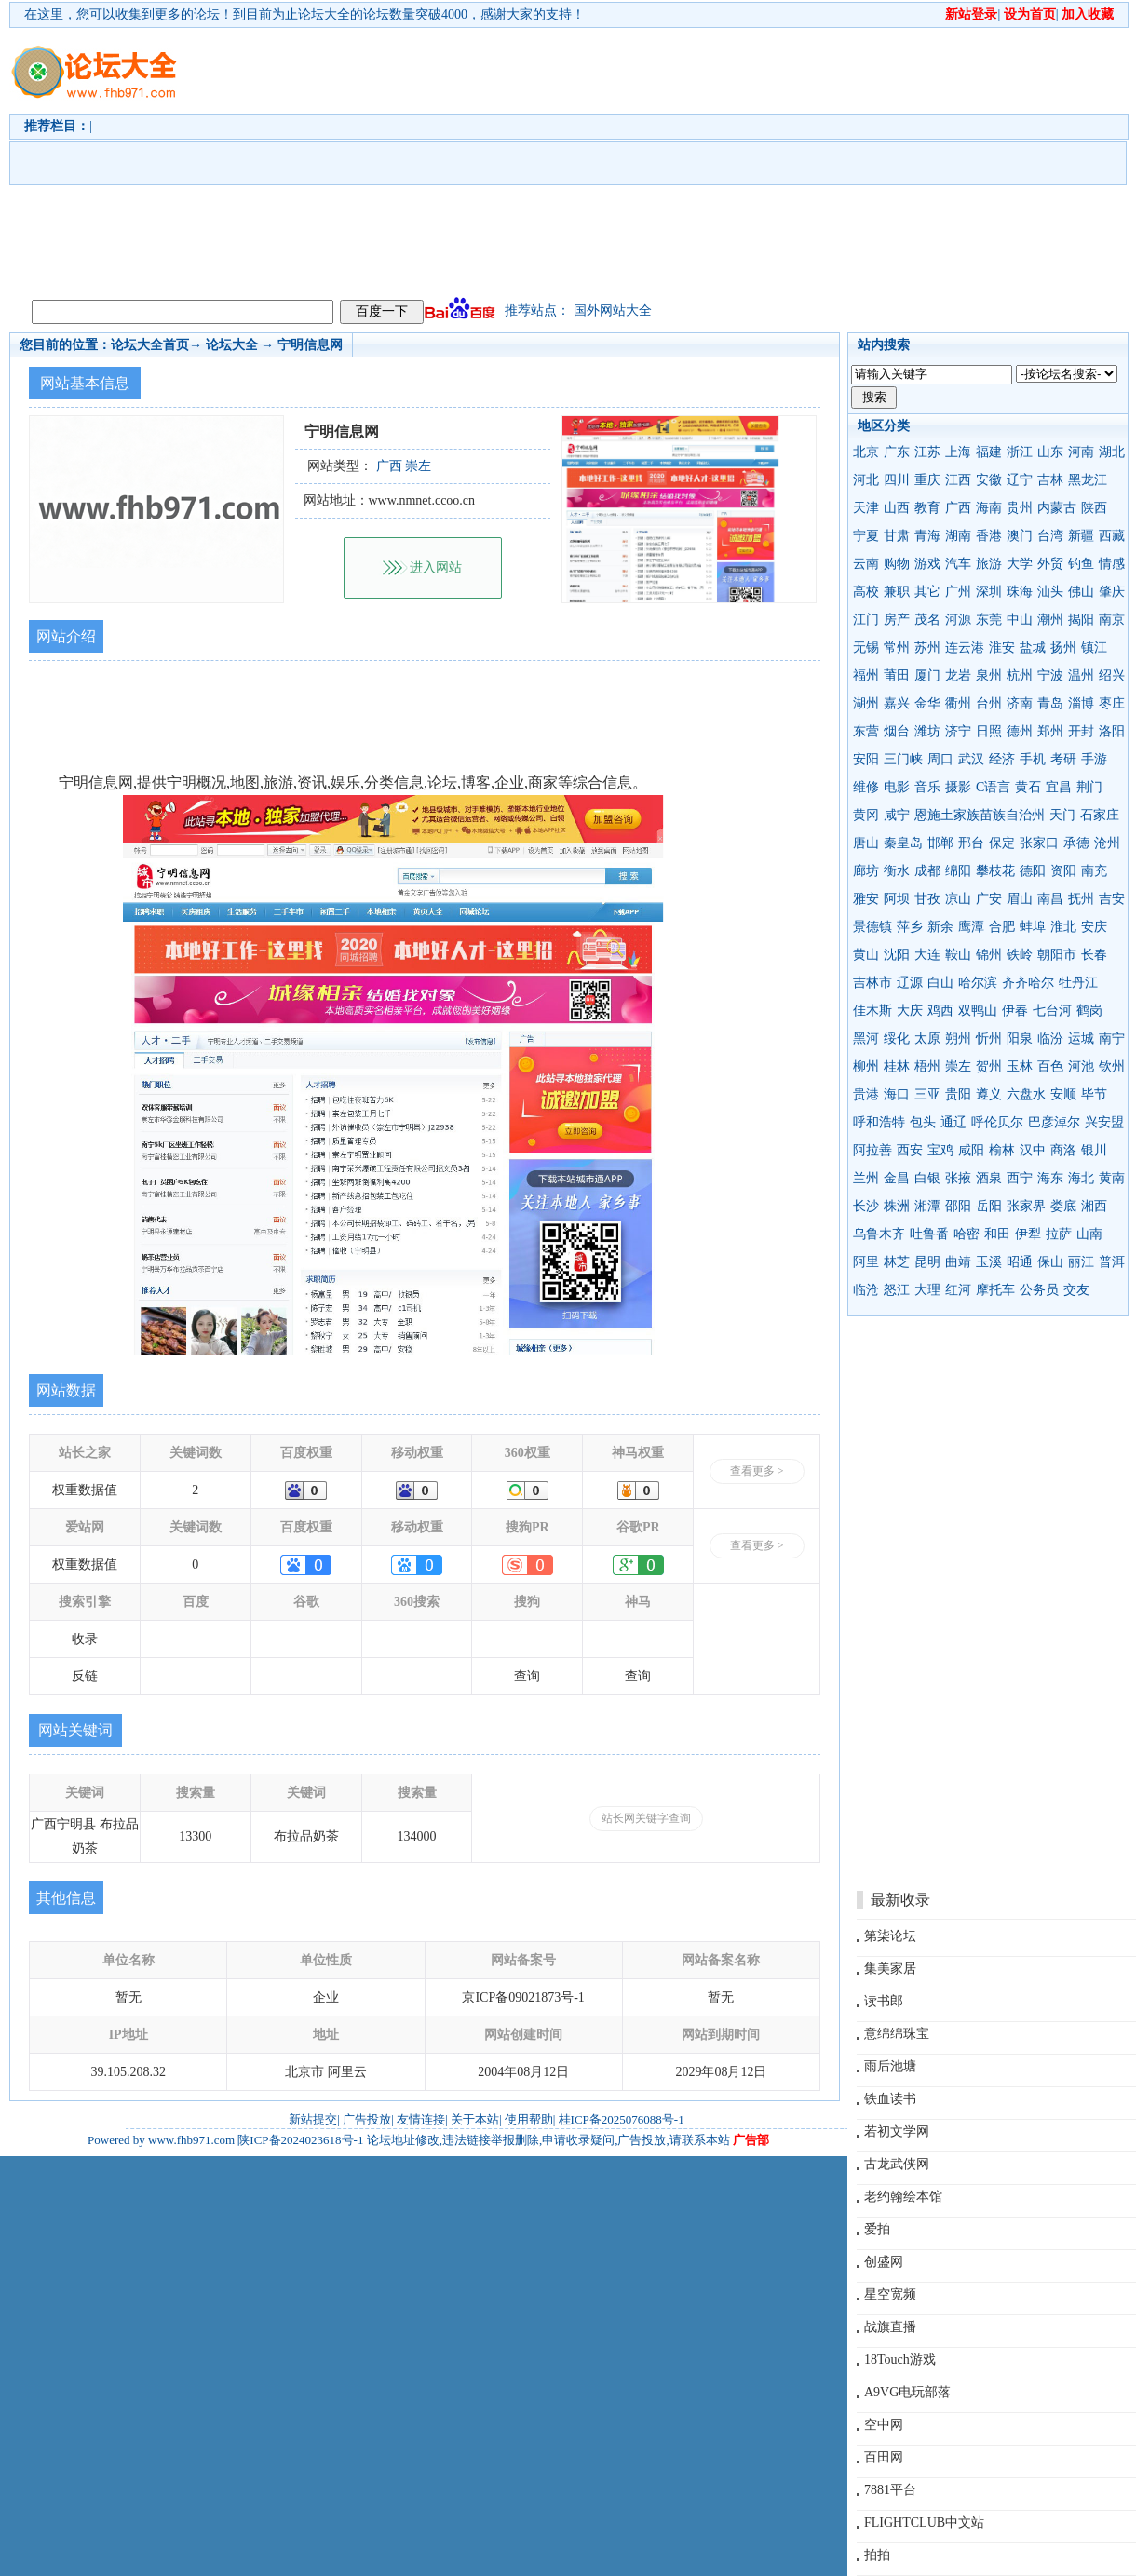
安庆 (1094, 927)
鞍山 (958, 955)
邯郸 (940, 843)
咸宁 (897, 815)
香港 (989, 536)
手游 (1094, 759)
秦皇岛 (903, 843)
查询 (527, 1676)
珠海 (1020, 592)
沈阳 (897, 955)
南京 (1112, 620)
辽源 (910, 983)
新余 (940, 927)
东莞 (989, 620)
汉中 (1033, 1150)
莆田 (897, 675)
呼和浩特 (879, 1122)
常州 (897, 647)
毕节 (1094, 1094)
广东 (897, 452)
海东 (1050, 1178)
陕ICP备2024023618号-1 (300, 2140)
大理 (927, 1290)
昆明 (927, 1262)
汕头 (1050, 592)
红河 (958, 1290)
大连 (927, 955)
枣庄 (1112, 703)
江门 (866, 620)
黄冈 (866, 815)
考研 (1063, 759)
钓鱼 (1081, 564)
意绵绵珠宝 (896, 2034)
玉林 (1020, 1066)
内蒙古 (1056, 508)
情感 (1112, 564)
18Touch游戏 (900, 2360)
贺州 (989, 1066)
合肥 (1002, 927)
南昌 (1050, 899)
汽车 (958, 564)
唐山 (866, 843)
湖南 (958, 536)
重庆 (927, 480)
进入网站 (436, 567)
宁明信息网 (310, 345)
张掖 (958, 1178)
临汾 (1050, 1038)
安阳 (866, 759)
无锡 (866, 647)
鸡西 (940, 1011)
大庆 (910, 1011)
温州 (1081, 675)
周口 (940, 759)
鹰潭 (971, 927)
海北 (1081, 1178)
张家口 (1039, 843)
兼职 (897, 592)
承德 (1076, 843)
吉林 (1050, 480)
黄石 (1028, 787)
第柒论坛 (890, 1936)
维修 (866, 787)
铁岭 (1020, 955)
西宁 (1020, 1178)
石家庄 (1099, 815)
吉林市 (872, 983)
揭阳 (1081, 620)
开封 (1081, 731)
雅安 (866, 899)
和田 (997, 1234)
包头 (923, 1122)
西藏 (1112, 536)
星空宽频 (890, 2294)
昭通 (1020, 1262)
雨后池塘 (890, 2066)
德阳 (1033, 871)
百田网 (883, 2457)
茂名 (927, 620)
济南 (1020, 703)
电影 (897, 787)
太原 (927, 1038)
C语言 (993, 787)
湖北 (1112, 452)
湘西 (1094, 1206)
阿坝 (897, 899)
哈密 (966, 1234)
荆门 (1089, 787)
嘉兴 (897, 703)
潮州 (1050, 620)
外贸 (1050, 564)
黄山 (866, 955)
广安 (989, 899)
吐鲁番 (929, 1234)
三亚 (927, 1094)
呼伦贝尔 (997, 1122)
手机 (1033, 759)
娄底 (1063, 1206)
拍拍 (877, 2555)
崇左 (958, 1066)
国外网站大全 (613, 310)
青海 (927, 536)
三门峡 (903, 759)
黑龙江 (1087, 480)
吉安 (1112, 899)
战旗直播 (890, 2327)
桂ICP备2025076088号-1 (621, 2119)
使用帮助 (529, 2119)
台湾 (1050, 536)
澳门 (1020, 536)
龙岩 (958, 675)
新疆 (1081, 536)
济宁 (958, 731)
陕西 (1094, 508)
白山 (940, 983)
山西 (897, 508)
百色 (1050, 1066)
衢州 (958, 703)
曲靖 (958, 1262)
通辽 (953, 1122)
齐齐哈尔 (1028, 983)
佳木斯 (872, 1011)
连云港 (964, 647)
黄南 (1112, 1178)
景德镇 (872, 927)
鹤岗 (1089, 1011)
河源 (958, 620)
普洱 (1112, 1262)
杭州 (1020, 675)
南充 (1094, 871)
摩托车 (995, 1290)
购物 (897, 564)
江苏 (927, 452)
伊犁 (1028, 1234)
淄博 (1081, 703)
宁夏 (866, 536)
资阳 (1063, 871)
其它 (927, 592)
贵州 (1020, 508)
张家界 (1026, 1206)
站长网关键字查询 (646, 1818)
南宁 (1112, 1038)
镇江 (1094, 647)
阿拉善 (872, 1150)
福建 (989, 452)
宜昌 (1059, 787)
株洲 (897, 1206)
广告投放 (367, 2119)
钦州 (1112, 1066)
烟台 (897, 731)
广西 (958, 508)
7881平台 (890, 2490)
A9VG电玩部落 (907, 2392)
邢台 (971, 843)
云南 (866, 564)
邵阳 (958, 1206)
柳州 (866, 1066)
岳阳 (989, 1206)
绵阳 (958, 871)
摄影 (958, 787)
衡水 (897, 871)
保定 (1002, 843)
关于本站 (475, 2119)
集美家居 (890, 1969)
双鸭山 (977, 1011)
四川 (897, 480)
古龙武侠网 (896, 2164)
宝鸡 (940, 1150)
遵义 (989, 1094)
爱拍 (877, 2229)
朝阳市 (1056, 955)
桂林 (897, 1066)
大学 (1020, 564)
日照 (989, 731)
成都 (927, 871)
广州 (958, 592)
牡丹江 (1078, 983)
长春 (1094, 955)
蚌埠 (1033, 927)
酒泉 (989, 1178)
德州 (1020, 731)
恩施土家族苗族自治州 (979, 815)
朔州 (958, 1038)
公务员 (1039, 1290)
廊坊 (866, 871)
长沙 (866, 1206)
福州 (866, 675)
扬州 (1063, 647)
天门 (1062, 815)
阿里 (866, 1262)
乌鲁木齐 (879, 1234)
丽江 (1081, 1262)
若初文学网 (896, 2131)
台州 (989, 703)
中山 (1020, 620)
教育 (927, 508)
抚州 (1081, 899)
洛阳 (1112, 731)
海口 (897, 1094)
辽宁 (1020, 480)
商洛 (1063, 1150)
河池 (1081, 1066)
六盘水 (1026, 1094)
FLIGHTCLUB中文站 (924, 2522)
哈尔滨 (977, 983)
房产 (897, 620)
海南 (989, 508)
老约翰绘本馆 (903, 2197)
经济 (1002, 759)
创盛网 (883, 2262)
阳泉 (1020, 1038)
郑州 (1050, 731)
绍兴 (1112, 675)
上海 (958, 452)
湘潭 (927, 1206)
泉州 (989, 675)
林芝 (897, 1262)
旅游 (989, 564)
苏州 (927, 647)
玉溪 (989, 1262)
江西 (958, 480)
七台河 (1052, 1011)
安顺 (1063, 1094)
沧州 (1107, 843)
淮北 (1063, 927)
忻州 (989, 1038)
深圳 (989, 592)
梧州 (927, 1066)
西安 (910, 1150)
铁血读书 (890, 2099)
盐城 (1033, 647)
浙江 (1020, 452)
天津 (866, 508)
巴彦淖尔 (1054, 1122)
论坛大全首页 (150, 345)
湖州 (866, 703)
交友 (1076, 1290)
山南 (1089, 1234)
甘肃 (897, 536)
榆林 (1002, 1150)
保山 (1050, 1262)
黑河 (866, 1038)
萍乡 (910, 927)
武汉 (971, 759)
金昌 (897, 1178)
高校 (866, 592)
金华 (927, 703)
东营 (866, 731)
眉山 (1020, 899)
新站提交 (313, 2119)
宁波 (1050, 675)
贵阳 (958, 1094)
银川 (1094, 1150)
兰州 (866, 1178)
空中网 (883, 2425)
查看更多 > (757, 1470)
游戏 (927, 564)
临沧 (866, 1290)
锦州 (989, 955)
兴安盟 (1104, 1122)
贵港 (866, 1094)
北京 (866, 452)
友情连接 (421, 2119)
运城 (1081, 1038)
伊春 (1015, 1011)
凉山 (958, 899)
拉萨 (1059, 1234)
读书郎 (883, 2001)
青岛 (1050, 703)
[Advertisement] (649, 159)
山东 (1050, 452)
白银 (927, 1178)
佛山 (1081, 592)
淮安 (1002, 647)
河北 (866, 480)
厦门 (927, 675)
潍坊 (927, 731)
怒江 (897, 1290)
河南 (1081, 452)
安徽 (989, 480)
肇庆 (1112, 592)
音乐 (927, 787)
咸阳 (971, 1150)
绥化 (897, 1038)
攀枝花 (995, 871)
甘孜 (927, 899)
